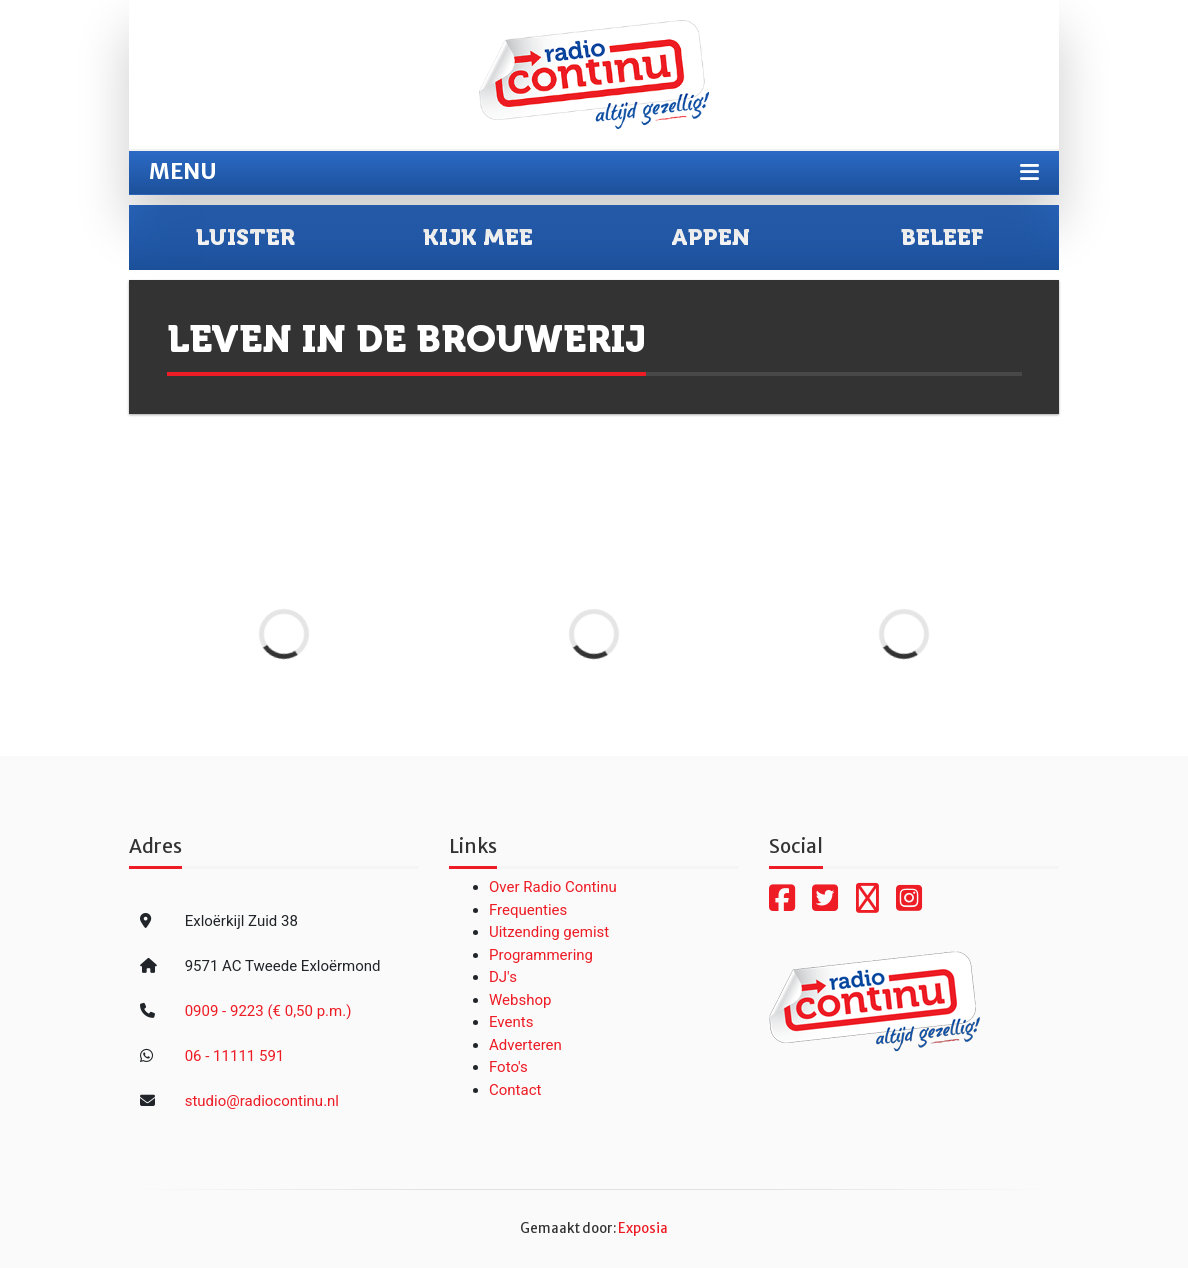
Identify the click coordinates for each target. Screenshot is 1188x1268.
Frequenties (528, 910)
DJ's (503, 977)
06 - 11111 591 (235, 1056)
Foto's (508, 1067)
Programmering (541, 955)
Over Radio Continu (553, 887)
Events (511, 1022)
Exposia (643, 1228)
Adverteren (525, 1045)
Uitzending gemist (549, 932)
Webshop (520, 1000)
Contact (515, 1090)
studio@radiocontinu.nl (262, 1101)
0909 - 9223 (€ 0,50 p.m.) (268, 1011)
